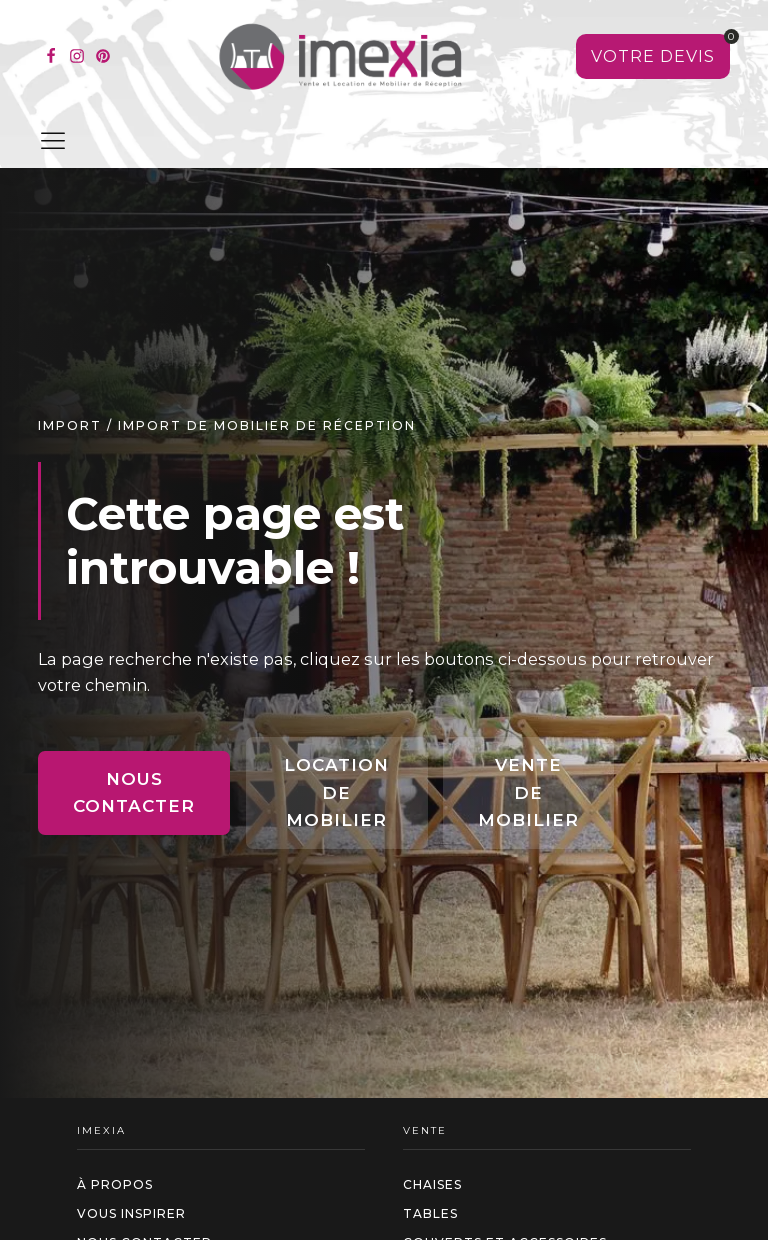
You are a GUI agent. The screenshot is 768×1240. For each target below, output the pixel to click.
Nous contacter (134, 792)
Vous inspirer (131, 1213)
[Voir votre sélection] (653, 57)
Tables (430, 1213)
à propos (115, 1184)
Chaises (432, 1184)
